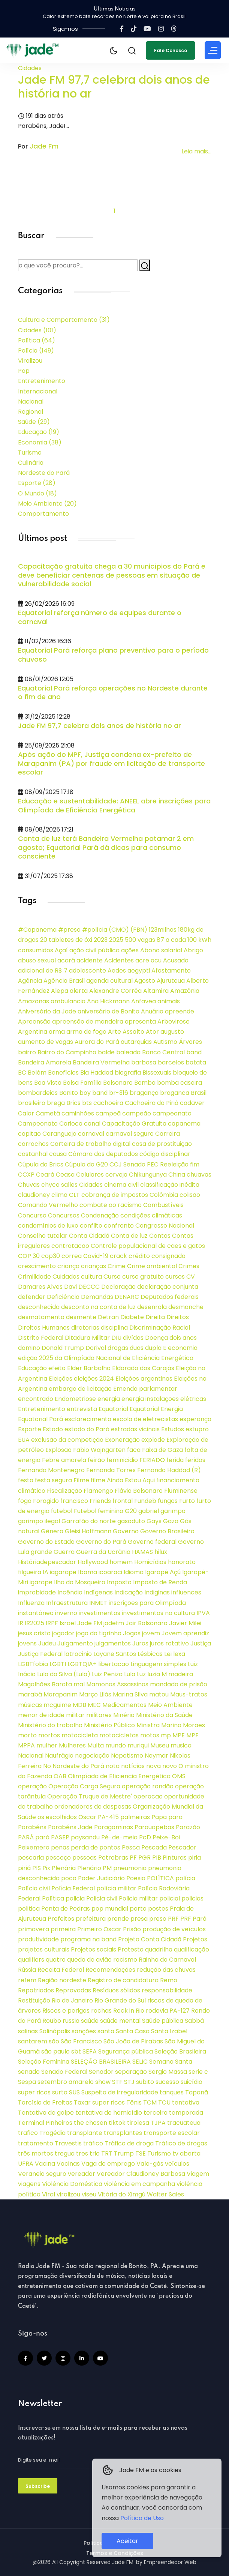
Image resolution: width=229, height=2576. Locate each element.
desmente (81, 1317)
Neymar (156, 1755)
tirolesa (138, 2122)
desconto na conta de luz (98, 1307)
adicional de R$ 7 (42, 970)
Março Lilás (95, 1694)
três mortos (35, 2153)
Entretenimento (41, 381)
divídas (133, 1337)
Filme (81, 1480)
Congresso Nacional (164, 1225)
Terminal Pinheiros (45, 2122)
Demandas (97, 1297)
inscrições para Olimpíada (147, 1603)
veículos (177, 2163)
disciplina (114, 1327)
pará (42, 1837)
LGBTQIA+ (82, 1664)
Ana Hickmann (108, 1001)
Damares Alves (40, 1286)
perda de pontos (95, 1847)
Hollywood (93, 1562)
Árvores (190, 1041)
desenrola (152, 1307)
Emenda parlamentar (145, 1388)
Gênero (52, 1531)
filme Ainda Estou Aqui (123, 1480)
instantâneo (36, 1613)
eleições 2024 (94, 1378)
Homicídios (150, 1562)
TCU (164, 2102)
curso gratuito (143, 1276)
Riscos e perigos (66, 2010)
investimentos (99, 1613)
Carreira (167, 1133)
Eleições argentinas (143, 1378)
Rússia (27, 1969)
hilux (160, 1552)
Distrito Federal (40, 1337)
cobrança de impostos (114, 1194)
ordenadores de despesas (92, 1806)
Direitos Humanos (44, 1327)
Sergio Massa (167, 2071)
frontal (122, 1501)
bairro (27, 1052)
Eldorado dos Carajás (143, 1368)
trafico (28, 2133)
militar (75, 1715)
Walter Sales (165, 2194)
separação (131, 2071)
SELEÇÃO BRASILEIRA (101, 2061)
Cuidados (65, 1276)
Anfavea (143, 1001)
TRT (106, 2153)
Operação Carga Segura (84, 1786)
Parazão (188, 1827)
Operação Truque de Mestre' (89, 1796)
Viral (48, 2194)
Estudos (172, 1429)
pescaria (31, 1857)
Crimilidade (34, 1276)
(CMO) (119, 929)
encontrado (35, 1399)
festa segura (53, 1480)
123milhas (163, 929)
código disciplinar (164, 1154)
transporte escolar (172, 2133)
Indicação (128, 1592)
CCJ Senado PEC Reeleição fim (154, 1164)
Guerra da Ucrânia (103, 1552)
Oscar (87, 1817)
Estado (53, 1429)
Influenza (31, 1603)
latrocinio (78, 1654)
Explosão (58, 1450)
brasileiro (31, 1103)
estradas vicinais (135, 1429)
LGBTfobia (33, 1664)
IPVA (203, 1613)
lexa (179, 1654)
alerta (79, 990)
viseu (89, 2194)
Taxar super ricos (99, 2102)
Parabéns (32, 1827)
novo (169, 1766)
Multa (95, 1745)
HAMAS (142, 1552)
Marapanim (60, 1694)
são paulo (55, 2051)
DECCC (89, 1286)
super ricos (34, 2092)
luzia (153, 1674)
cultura (91, 1276)
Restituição (34, 2000)
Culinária (30, 462)
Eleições (60, 1378)
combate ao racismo (110, 1205)
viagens (29, 2184)
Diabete (132, 1317)
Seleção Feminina (43, 2061)
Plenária (64, 1868)
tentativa (185, 2102)
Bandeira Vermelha (101, 1062)
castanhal (33, 1154)
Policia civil (101, 1898)
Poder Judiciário (101, 1878)
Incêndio (69, 1592)
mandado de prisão (178, 1684)
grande (41, 1552)
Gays (154, 1521)
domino (29, 1348)
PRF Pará (193, 1918)
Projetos (195, 1939)
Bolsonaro (118, 1082)
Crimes (188, 1266)
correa (71, 1256)
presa (139, 1918)
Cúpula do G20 (86, 1164)
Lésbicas (150, 1654)
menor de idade (41, 1715)
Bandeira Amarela (44, 1062)
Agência (30, 980)
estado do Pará (86, 1429)
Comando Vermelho (48, 1205)
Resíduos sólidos (116, 1990)
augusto (172, 1031)
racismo (125, 1959)
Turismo (30, 452)
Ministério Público (109, 1725)
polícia (185, 1878)
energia (108, 1399)
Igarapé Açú (163, 1572)
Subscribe (37, 2486)
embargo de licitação (80, 1388)
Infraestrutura (67, 1603)
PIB (156, 1857)
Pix (46, 1868)
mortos (49, 1735)
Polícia (36, 350)
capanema (184, 1123)
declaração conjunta (167, 1286)
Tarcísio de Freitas (45, 2102)
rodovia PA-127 (168, 2010)
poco (68, 1878)
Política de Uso (142, 2518)
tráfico (93, 2143)
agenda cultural (109, 980)
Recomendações (110, 1969)
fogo (24, 1501)
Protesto (131, 1949)
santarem (32, 2041)
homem (121, 1562)
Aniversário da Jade (47, 1011)
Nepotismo (127, 1755)
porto (138, 1908)
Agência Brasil (64, 980)
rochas (101, 2010)
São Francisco (81, 2041)
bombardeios (38, 1092)
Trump (124, 2153)
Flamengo (98, 1490)
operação (32, 1786)
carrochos (33, 1143)
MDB (79, 1705)
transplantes (123, 2133)
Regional (30, 411)
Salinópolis (54, 2031)
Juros (140, 1643)
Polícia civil (34, 1888)
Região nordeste (62, 1980)
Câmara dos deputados (103, 1154)
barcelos (171, 1062)
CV (190, 1276)
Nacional (30, 401)
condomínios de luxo (48, 1225)
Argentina (32, 1031)
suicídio (191, 2082)
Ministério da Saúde (164, 1715)
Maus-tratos (188, 1694)
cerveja (116, 1174)
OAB (60, 1776)
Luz (141, 1674)
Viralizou (30, 360)
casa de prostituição (162, 1143)
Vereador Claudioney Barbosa (141, 2173)
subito (145, 2082)
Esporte (36, 483)
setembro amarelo (65, 2082)
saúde (90, 2020)
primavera (33, 1929)
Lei (168, 1654)
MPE (178, 1735)
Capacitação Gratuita (134, 1123)
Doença (156, 1337)
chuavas (199, 1174)
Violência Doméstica (72, 2184)
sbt (76, 2051)
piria (194, 1857)
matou (159, 1694)
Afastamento (171, 970)
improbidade (37, 1592)
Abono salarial (161, 950)
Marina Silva (130, 1694)
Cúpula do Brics (40, 1164)
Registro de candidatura (123, 1980)
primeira (63, 1929)
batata (196, 1062)
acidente (89, 960)
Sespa (27, 2082)
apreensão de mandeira (87, 1021)
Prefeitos (61, 1918)
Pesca (131, 1847)
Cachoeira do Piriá (151, 1103)
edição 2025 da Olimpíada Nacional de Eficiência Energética (105, 1358)
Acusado (176, 960)
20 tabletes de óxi (66, 939)
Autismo (165, 1041)
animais (168, 1001)
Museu (159, 1745)
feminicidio (122, 1460)
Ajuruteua (171, 980)
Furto (187, 1501)
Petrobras (113, 1857)
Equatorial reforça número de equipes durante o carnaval (99, 617)
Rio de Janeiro (72, 2000)
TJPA (158, 2122)
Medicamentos (124, 1705)
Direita (155, 1317)
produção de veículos (174, 1929)
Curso (112, 1276)
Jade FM (89, 1623)
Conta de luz (129, 1235)
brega (56, 1103)
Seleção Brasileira (180, 2051)
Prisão (132, 1929)
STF (117, 2082)
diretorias (85, 1327)
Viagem (198, 2173)
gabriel (148, 1511)
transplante (84, 2133)
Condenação (100, 1215)
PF (133, 1857)
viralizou (68, 2194)
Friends (100, 1501)
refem (27, 1980)
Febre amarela (64, 1460)
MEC (94, 1705)
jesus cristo (34, 1633)
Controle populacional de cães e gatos (148, 1245)
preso (157, 1918)
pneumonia (130, 1868)
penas (60, 1847)
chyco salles (59, 1184)
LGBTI (57, 1664)
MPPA (26, 1745)
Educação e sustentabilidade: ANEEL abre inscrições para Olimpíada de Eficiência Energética (114, 805)
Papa (159, 1817)
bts (87, 1103)
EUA (24, 1439)
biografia (128, 1072)
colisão (190, 1194)
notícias (133, 1766)
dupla (153, 1348)
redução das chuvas (166, 1969)
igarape (41, 1582)
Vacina (45, 2163)
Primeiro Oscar (99, 1929)
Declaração (118, 1286)
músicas (30, 1705)
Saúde (34, 421)
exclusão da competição (67, 1439)
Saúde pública (162, 2020)
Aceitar (127, 2541)
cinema (115, 1184)
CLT (74, 1194)
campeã (108, 1113)
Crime (117, 1266)
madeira (180, 1674)
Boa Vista (47, 1082)
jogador (63, 1633)
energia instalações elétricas (163, 1399)
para (175, 1817)
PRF (173, 1918)
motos (149, 1735)
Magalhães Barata (45, 1684)
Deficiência (63, 1297)
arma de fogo (86, 1031)
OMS (179, 1776)
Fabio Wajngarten (99, 1450)
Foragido (46, 1501)
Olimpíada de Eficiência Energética (119, 1776)
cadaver (192, 1103)
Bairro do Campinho (66, 1052)
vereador (81, 2173)
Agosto (144, 980)
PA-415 (108, 1817)
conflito (91, 1225)
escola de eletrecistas (145, 1419)
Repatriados (36, 1990)
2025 (116, 939)
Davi (70, 1286)
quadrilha (158, 1949)
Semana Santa (170, 2061)
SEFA (89, 2051)
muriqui (138, 1745)
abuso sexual (37, 960)
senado (29, 2071)
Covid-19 (95, 1256)
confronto (119, 1225)
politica (29, 1908)
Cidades (30, 68)
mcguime (57, 1705)
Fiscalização (64, 1490)
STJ (129, 2082)
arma (57, 1031)
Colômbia (164, 1194)
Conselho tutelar (42, 1235)
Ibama (87, 1572)
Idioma (134, 1572)
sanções (84, 2031)
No (47, 1766)
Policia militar (138, 1898)
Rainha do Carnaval (167, 1959)
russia (71, 2020)
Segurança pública (125, 2051)
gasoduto (131, 1521)
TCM (150, 2102)
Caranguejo (59, 1133)
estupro (197, 1429)
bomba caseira (179, 1082)
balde (106, 1052)
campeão (136, 1113)
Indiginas (157, 1592)
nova (153, 1766)
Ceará (45, 1174)
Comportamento (43, 513)
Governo (126, 1531)
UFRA (25, 2163)
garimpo (173, 1511)
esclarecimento (87, 1419)
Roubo (51, 2020)
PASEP (60, 1837)
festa (25, 1480)
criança (68, 1266)
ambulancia (68, 1001)
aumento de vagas (45, 1041)
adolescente (87, 970)
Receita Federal (60, 1969)
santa (105, 2031)
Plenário (89, 1868)
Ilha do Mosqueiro (79, 1582)
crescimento (37, 1266)
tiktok (117, 2122)
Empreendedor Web (170, 2562)
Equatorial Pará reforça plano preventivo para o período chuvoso (113, 655)
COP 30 (29, 1256)
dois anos (183, 1337)
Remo (168, 1980)
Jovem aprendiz (185, 1633)
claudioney (34, 1194)
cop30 (50, 1256)
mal (79, 1684)
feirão (96, 1460)
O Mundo (37, 493)
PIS (36, 1868)
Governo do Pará (101, 1541)
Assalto (133, 1031)
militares (99, 1715)
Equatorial (113, 1409)
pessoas (84, 1857)
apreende (179, 1011)
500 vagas (140, 939)
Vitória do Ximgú (121, 2194)
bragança (144, 1092)
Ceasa (65, 1174)
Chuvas (29, 1184)
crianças (93, 1266)
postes (158, 1908)
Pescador (182, 1847)
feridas (195, 1460)
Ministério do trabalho (50, 1725)
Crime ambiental (152, 1266)
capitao (29, 1133)
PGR (144, 1857)
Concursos (63, 1215)
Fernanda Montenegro (51, 1470)
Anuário (152, 1011)
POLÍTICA (160, 1878)
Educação (38, 432)
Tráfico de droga (129, 2143)
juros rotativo (169, 1643)
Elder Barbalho (89, 1368)
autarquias (136, 1041)
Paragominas (113, 1827)
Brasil (199, 1092)
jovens (27, 1643)
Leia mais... (196, 151)
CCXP (26, 1174)
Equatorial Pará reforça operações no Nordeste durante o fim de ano (113, 692)
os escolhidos (57, 1817)
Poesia (135, 1878)
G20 (131, 1511)
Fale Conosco (170, 50)
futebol (61, 1511)
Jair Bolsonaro (147, 1623)
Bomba (145, 1082)
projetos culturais (43, 1949)
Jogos (132, 1633)
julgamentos (112, 1643)
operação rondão (148, 1786)
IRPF (52, 1623)
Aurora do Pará (97, 1041)
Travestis (68, 2143)
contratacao (70, 1245)
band (194, 1052)
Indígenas (98, 1592)
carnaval (91, 1133)
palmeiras (135, 1817)
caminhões (77, 1113)
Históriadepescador (47, 1562)
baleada (128, 1052)
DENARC (127, 1297)
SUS (74, 2092)
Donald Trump (63, 1348)
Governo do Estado (46, 1541)
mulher (46, 1745)
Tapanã (196, 2092)
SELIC (140, 2061)
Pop (24, 370)
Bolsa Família (82, 1082)
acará (66, 960)
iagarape (63, 1572)
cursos (175, 1276)
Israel (68, 1623)
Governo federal (152, 1541)
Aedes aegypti (129, 970)
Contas (160, 1235)
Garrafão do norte (88, 1521)
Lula (129, 1674)
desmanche (186, 1307)
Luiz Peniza (107, 1674)
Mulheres (72, 1745)
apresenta (140, 1021)
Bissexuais (156, 1072)
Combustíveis (163, 1205)
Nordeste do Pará (44, 472)
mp (166, 1735)
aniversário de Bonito (108, 1011)
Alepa (59, 990)
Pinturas (175, 1857)
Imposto (119, 1582)
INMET (98, 1603)
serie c (198, 2071)
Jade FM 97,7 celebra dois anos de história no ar (114, 87)
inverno (66, 1613)
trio (95, 2153)
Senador (101, 2071)
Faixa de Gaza (162, 1450)
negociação (92, 1755)
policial (169, 1898)
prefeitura (91, 1918)
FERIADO (152, 1460)
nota (113, 1766)
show (103, 2082)
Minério (124, 1715)
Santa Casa (133, 2031)
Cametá (48, 1113)
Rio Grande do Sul (120, 2000)
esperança (195, 1419)
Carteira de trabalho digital (90, 1143)
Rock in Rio (128, 2010)
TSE (140, 2153)
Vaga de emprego (108, 2163)
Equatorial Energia (156, 1409)
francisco (74, 1501)
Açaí (61, 950)
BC (22, 1072)
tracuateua (184, 2122)
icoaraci (110, 1572)
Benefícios (63, 1072)
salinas (28, 2031)
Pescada (154, 1847)
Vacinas (68, 2163)
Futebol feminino (98, 1511)
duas (137, 1348)
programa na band (88, 1939)
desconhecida (39, 1307)
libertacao (113, 1664)
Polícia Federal (73, 1888)
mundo (115, 1745)
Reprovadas (73, 1990)
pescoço (58, 1857)
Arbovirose (173, 1021)
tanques (172, 2092)
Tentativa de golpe (46, 2112)
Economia (39, 442)
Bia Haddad (96, 1072)
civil (133, 1184)
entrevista (82, 1409)
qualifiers (31, 1959)
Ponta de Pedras (65, 1908)
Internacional (37, 391)
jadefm (113, 1623)
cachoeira (108, 1103)
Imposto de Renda (160, 1582)
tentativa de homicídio (108, 2112)
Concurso (32, 1215)
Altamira (156, 990)
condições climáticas (151, 1215)
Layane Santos (114, 1654)
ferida (175, 1460)
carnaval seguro (130, 1133)
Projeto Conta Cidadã (149, 1939)
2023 (101, 939)
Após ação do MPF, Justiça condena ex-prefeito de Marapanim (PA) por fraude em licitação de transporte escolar (111, 763)
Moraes (194, 1725)
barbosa (143, 1062)
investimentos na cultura (158, 1613)
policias (192, 1898)
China (176, 1174)
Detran (108, 1317)
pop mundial (109, 1908)
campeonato (172, 1113)
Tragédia (52, 2133)
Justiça (200, 1643)
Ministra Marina (158, 1725)
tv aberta (186, 2153)
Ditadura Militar (87, 1337)
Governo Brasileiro (167, 1531)
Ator (152, 1031)
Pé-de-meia (119, 1837)
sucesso (167, 2082)
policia (75, 1898)
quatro (56, 1959)
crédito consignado (157, 1256)
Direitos (177, 1317)
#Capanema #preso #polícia (62, 929)
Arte (114, 1031)
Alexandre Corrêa (115, 990)
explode (153, 1439)
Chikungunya (148, 1174)
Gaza (170, 1521)
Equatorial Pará (40, 1419)
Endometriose (75, 1399)
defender (31, 1297)
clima (59, 1194)
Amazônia (184, 990)
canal (92, 1123)
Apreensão (34, 1021)
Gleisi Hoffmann (88, 1531)
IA (45, 1572)
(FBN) (138, 929)
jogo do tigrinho (98, 1633)
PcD (145, 1837)
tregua (65, 2153)
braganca (174, 1092)
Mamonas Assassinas (117, 1684)
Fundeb (145, 1501)
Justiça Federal (40, 1654)
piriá (24, 1868)
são (54, 2041)
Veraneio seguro (42, 2173)
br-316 (118, 1092)
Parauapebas (154, 1827)
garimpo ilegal (39, 1521)
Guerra (64, 1552)
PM (107, 1868)
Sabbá (194, 2020)
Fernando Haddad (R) (169, 1470)
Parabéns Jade (70, 1827)
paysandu (85, 1837)
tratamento (35, 2143)
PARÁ (26, 1837)
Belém (37, 1072)
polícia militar (116, 1888)
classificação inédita (169, 1184)
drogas (118, 1348)
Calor (26, 1113)
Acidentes (119, 960)
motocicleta (79, 1735)
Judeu (47, 1643)
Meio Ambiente (47, 503)
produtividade (38, 1939)
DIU (116, 1337)
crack (118, 1256)
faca (134, 1450)
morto (27, 1735)
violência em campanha (139, 2184)
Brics (73, 1103)
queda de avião (89, 1959)
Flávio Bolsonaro (139, 1490)
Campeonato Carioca (50, 1123)
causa (58, 1154)
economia (183, 1348)
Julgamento (75, 1643)
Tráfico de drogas (181, 2143)
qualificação (191, 1949)
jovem (151, 1633)
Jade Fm (44, 146)
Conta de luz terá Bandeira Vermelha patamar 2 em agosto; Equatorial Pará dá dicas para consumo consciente (106, 847)
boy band (93, 1092)
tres (82, 2153)
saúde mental (120, 2020)
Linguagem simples (158, 1664)
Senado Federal (64, 2071)
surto (59, 2092)
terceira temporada (173, 2112)
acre (142, 960)
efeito (57, 1368)
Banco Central (163, 1052)
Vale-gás (149, 2163)
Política (36, 340)
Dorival (95, 1348)
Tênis (134, 2102)
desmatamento (41, 1317)
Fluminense (181, 1490)
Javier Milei (185, 1623)
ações (130, 950)
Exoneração (122, 1439)
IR (20, 1623)
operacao (148, 1796)
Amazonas (33, 1001)
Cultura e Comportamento (64, 319)
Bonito (68, 1092)
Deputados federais (170, 1297)
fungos (168, 1501)
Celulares (90, 1174)
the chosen (90, 2122)
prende (118, 1918)
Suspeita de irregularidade (119, 2092)
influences (186, 1592)
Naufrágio (59, 1755)
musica (181, 1745)
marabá (30, 1694)
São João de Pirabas (133, 2041)
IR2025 (34, 1623)
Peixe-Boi (166, 1837)
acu (156, 960)
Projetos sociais (93, 1949)
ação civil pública (94, 950)
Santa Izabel (169, 2031)
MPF (192, 1735)
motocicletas (119, 1735)
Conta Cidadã (89, 1235)
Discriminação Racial (159, 1327)
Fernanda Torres (111, 1470)
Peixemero (33, 1847)
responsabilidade (167, 1990)
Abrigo (193, 950)
